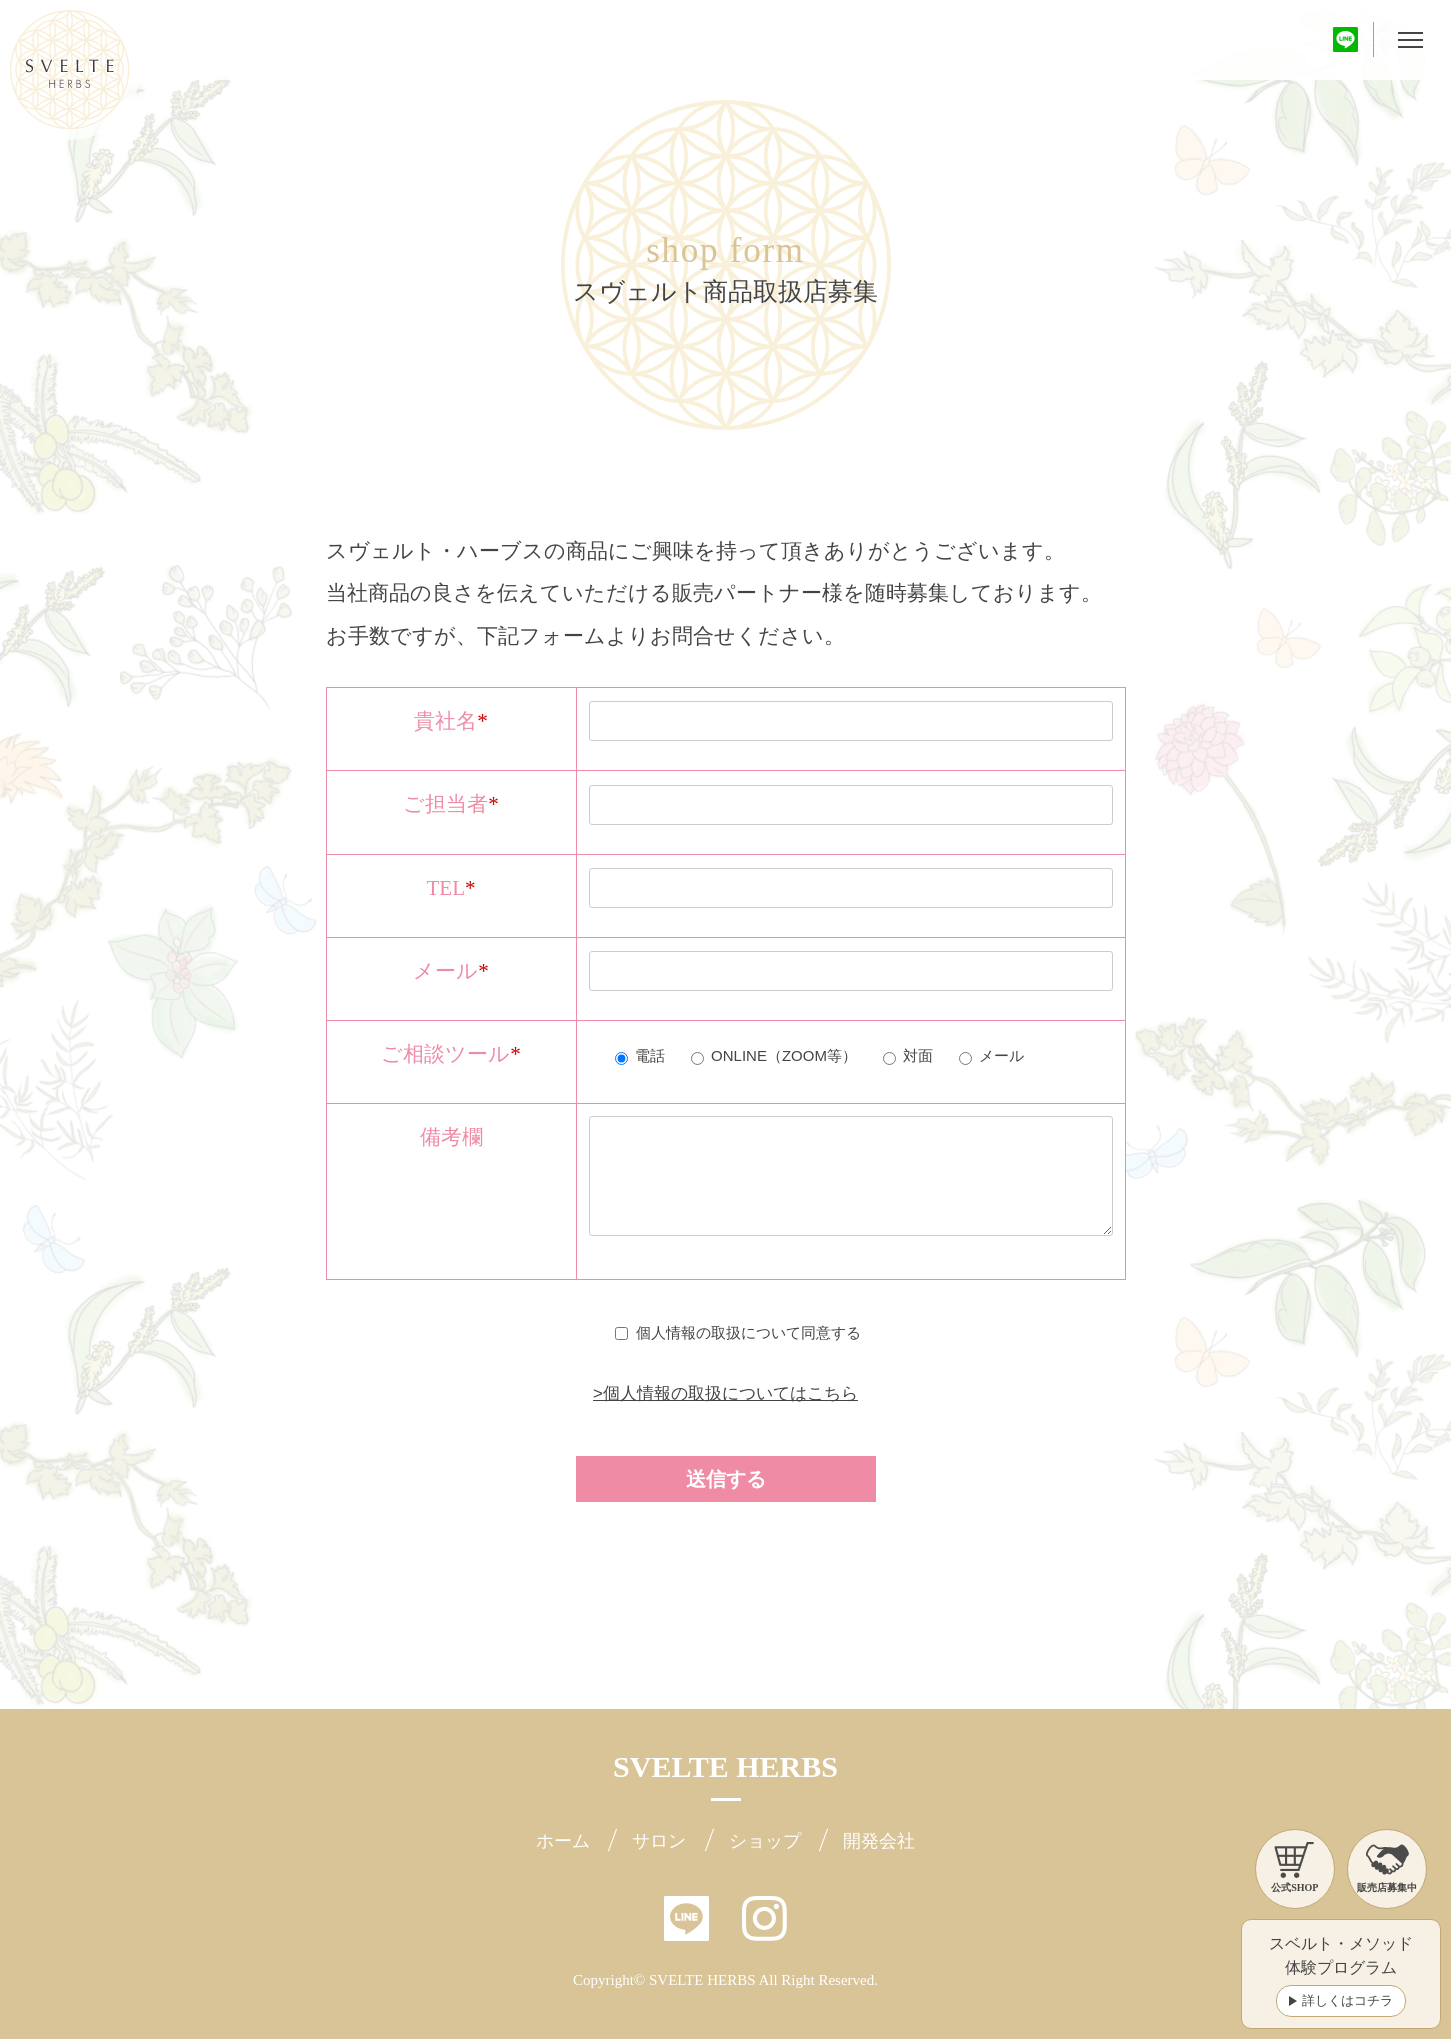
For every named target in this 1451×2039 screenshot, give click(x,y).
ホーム (563, 1841)
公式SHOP (1294, 1867)
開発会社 (879, 1841)
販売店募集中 (1387, 1867)
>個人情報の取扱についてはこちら (725, 1393)
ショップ (765, 1841)
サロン (659, 1841)
